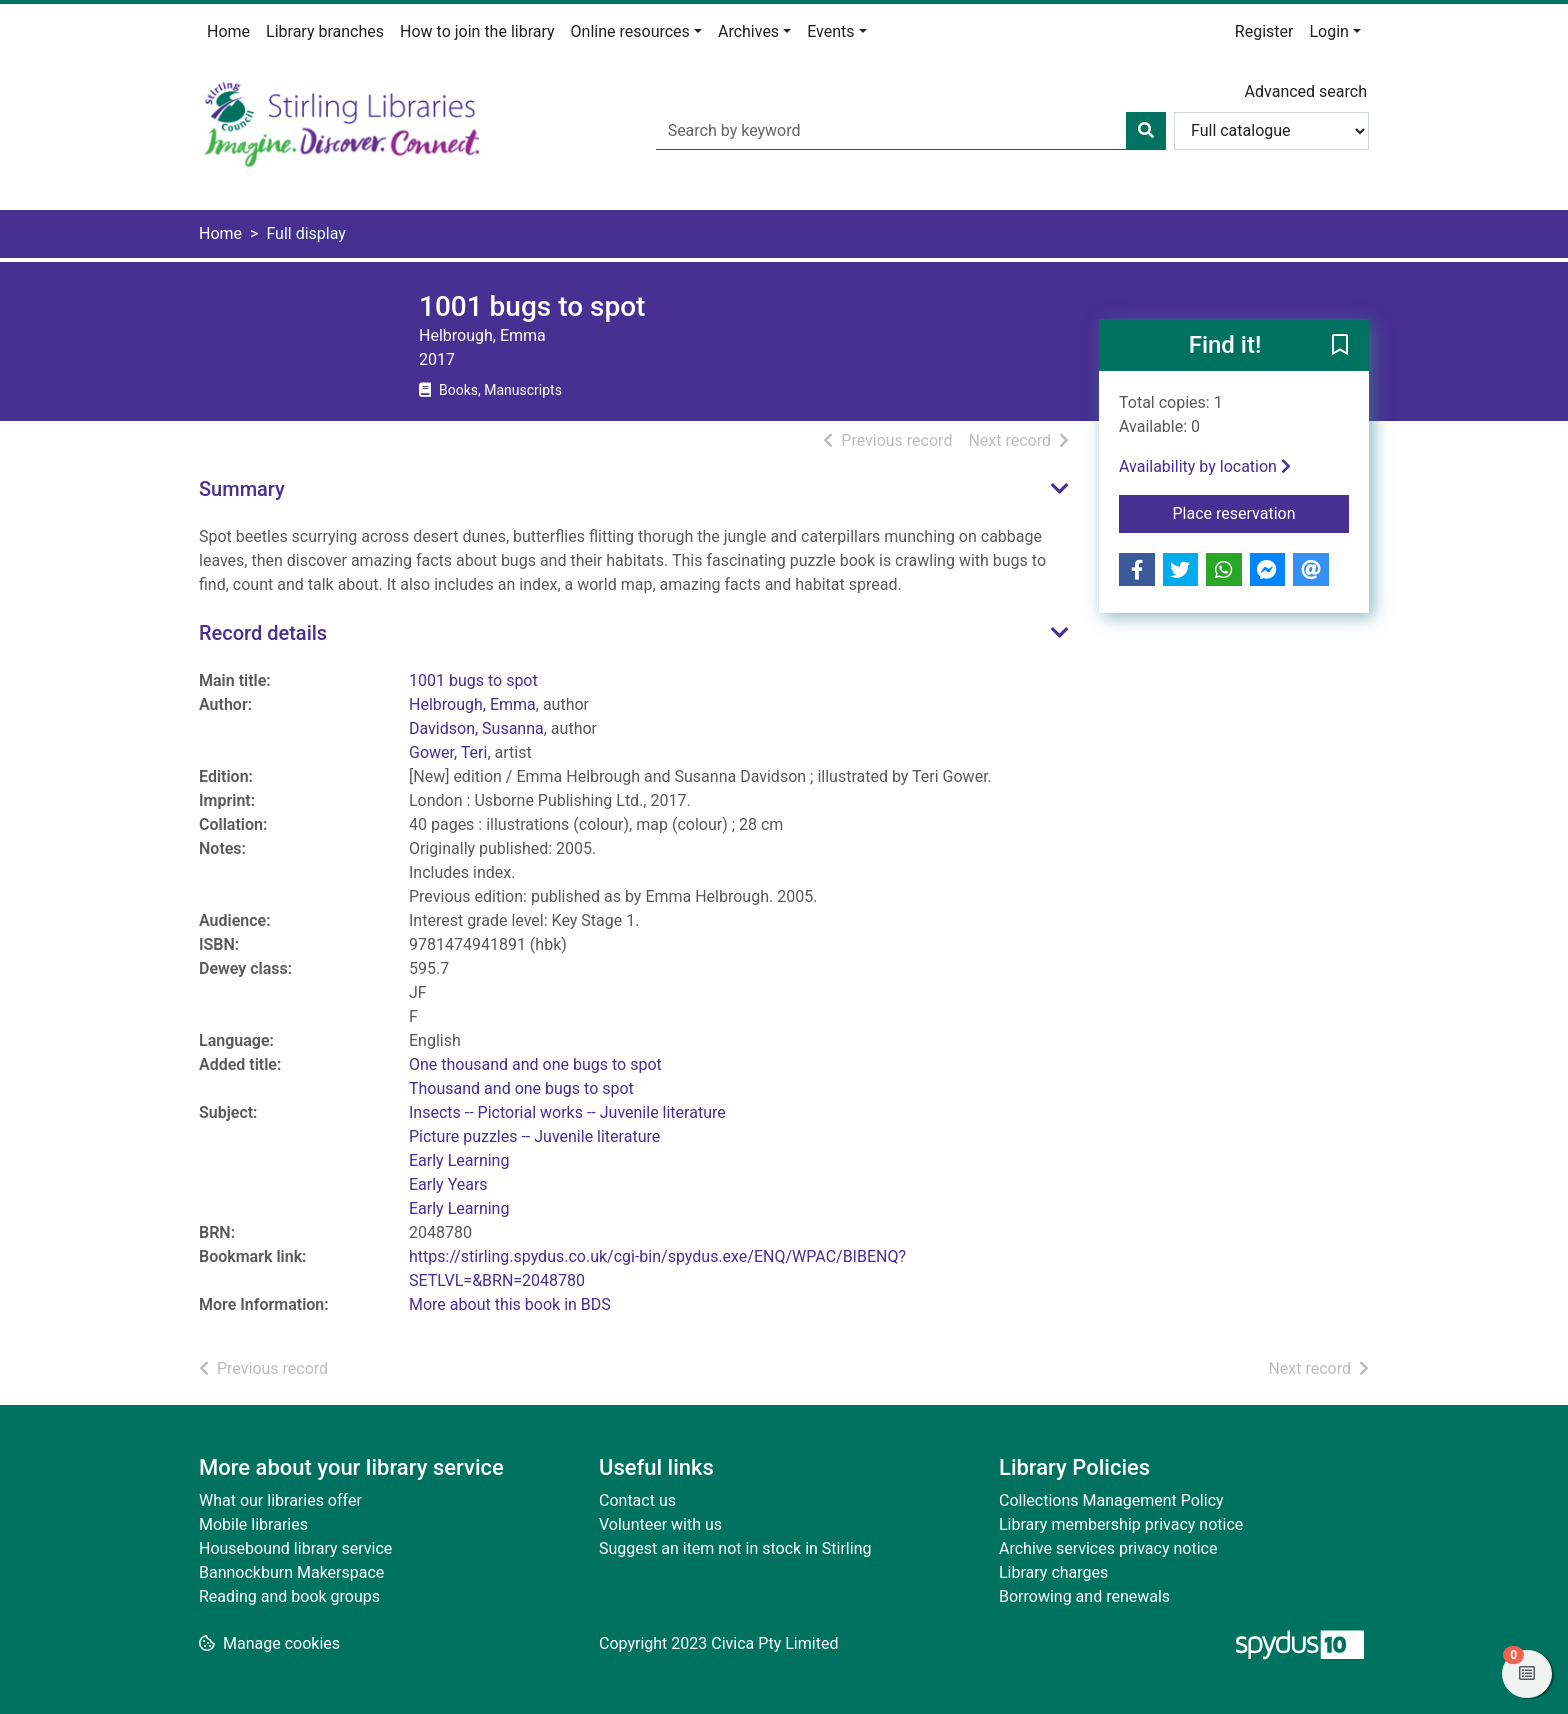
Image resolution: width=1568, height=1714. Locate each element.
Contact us (637, 1500)
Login (1328, 31)
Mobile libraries (253, 1524)
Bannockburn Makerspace (291, 1572)
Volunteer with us (660, 1524)
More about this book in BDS (510, 1304)
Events (830, 31)
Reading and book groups (289, 1596)
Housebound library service (295, 1548)
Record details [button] (263, 633)
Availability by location (1205, 466)
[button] (1340, 346)
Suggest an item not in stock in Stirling (735, 1548)
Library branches (325, 31)
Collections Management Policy (1111, 1500)
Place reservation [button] (1261, 512)
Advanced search (1306, 91)
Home (228, 31)
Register (1264, 31)
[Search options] (1271, 131)
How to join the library (477, 31)
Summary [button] (242, 489)
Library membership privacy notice (1121, 1524)
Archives (748, 31)
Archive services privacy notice (1108, 1548)
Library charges (1053, 1572)
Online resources (630, 31)
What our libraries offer (280, 1500)
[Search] (1146, 131)
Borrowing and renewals (1084, 1596)
